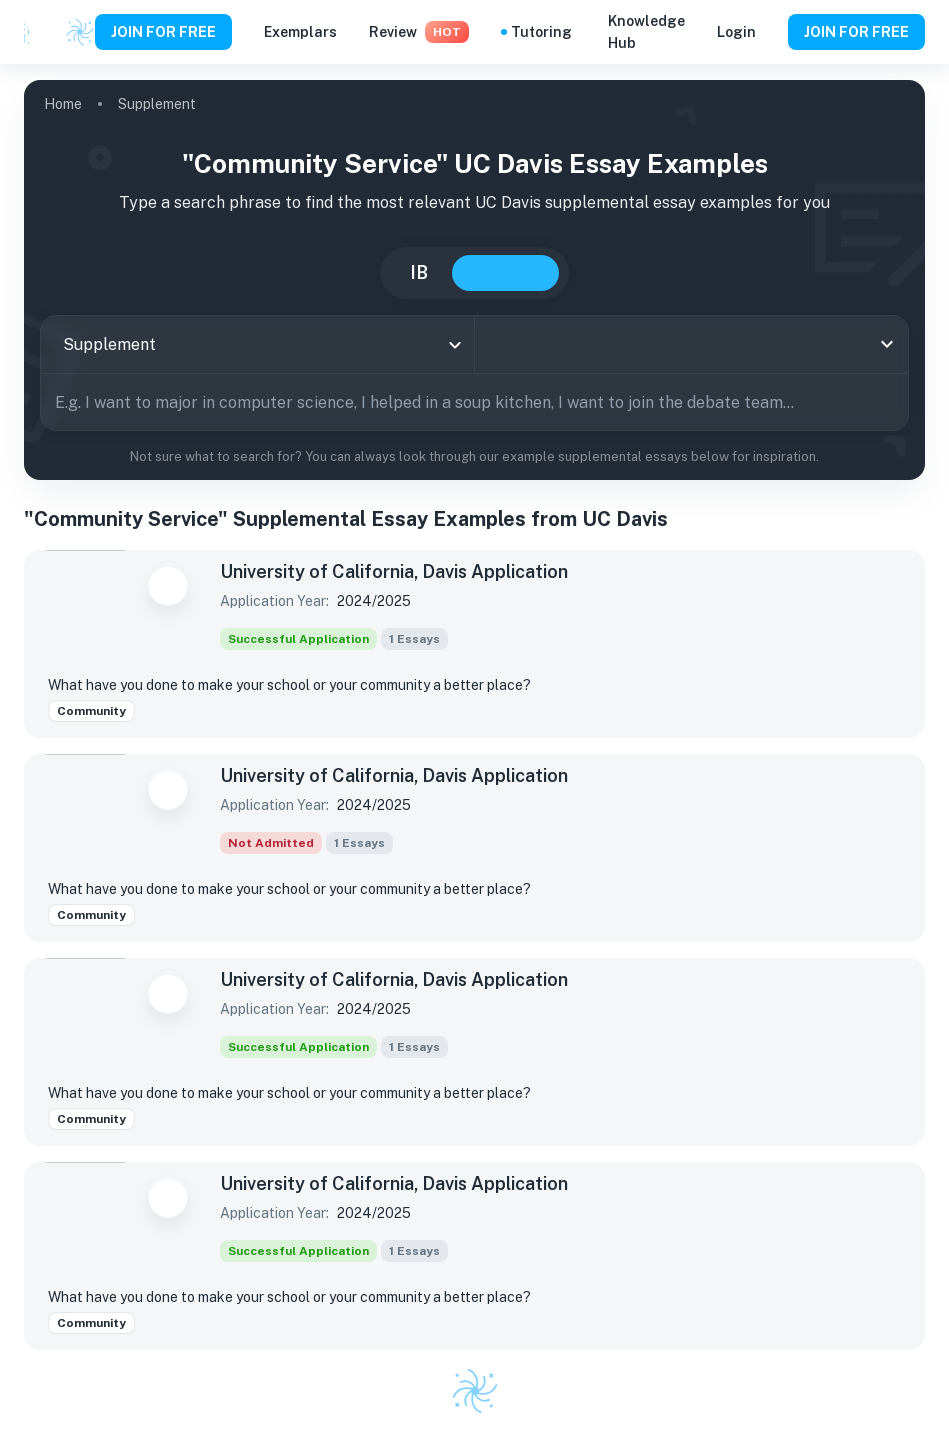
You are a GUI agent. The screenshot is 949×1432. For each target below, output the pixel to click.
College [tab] (505, 273)
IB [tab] (419, 272)
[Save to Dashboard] (168, 586)
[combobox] (257, 344)
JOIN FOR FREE (163, 32)
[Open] (887, 344)
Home (63, 104)
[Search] (886, 402)
